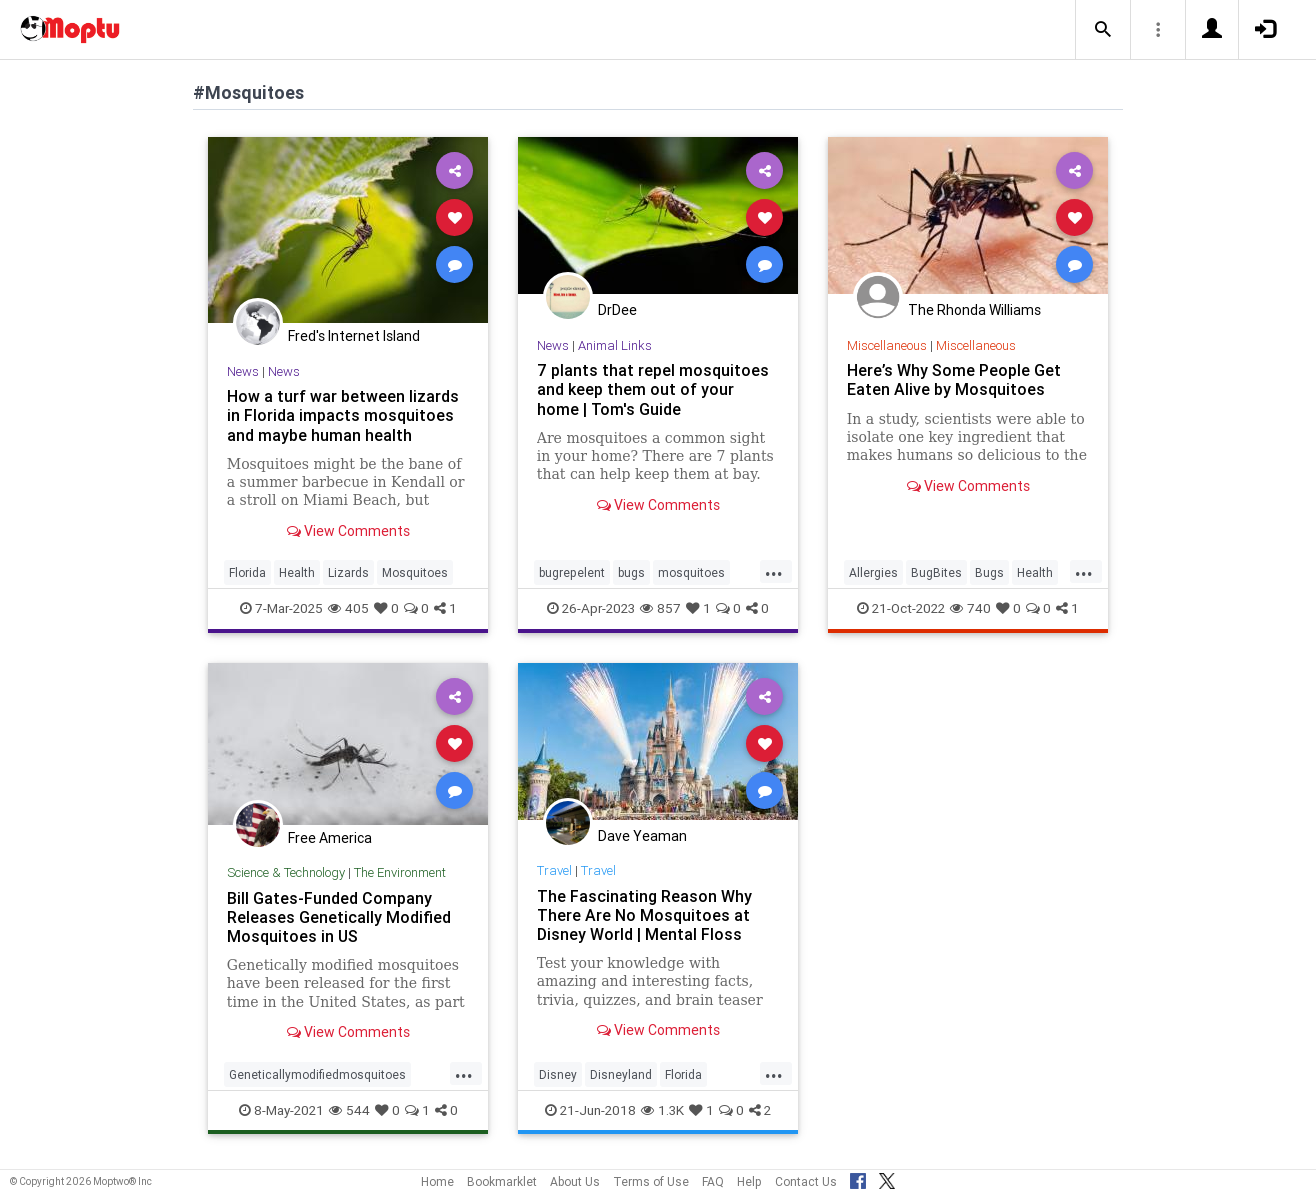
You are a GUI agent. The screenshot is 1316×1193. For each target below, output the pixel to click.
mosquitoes (691, 572)
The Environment (400, 872)
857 (660, 608)
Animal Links (615, 345)
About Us (575, 1181)
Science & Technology (286, 872)
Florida (247, 572)
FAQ (713, 1181)
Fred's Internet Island (354, 336)
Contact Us (806, 1181)
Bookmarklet (502, 1181)
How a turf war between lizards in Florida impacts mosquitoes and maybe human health (343, 415)
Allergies (873, 572)
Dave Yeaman (642, 836)
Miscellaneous (887, 345)
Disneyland (621, 1074)
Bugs (989, 572)
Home (437, 1181)
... (774, 571)
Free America (330, 838)
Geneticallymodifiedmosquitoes (317, 1074)
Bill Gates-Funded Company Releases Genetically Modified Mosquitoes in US (339, 917)
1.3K (662, 1110)
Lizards (348, 572)
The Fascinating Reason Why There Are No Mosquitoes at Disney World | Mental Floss (644, 915)
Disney (558, 1074)
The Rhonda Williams (974, 310)
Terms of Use (651, 1181)
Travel (554, 870)
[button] (1103, 30)
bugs (631, 572)
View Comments (348, 531)
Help (749, 1181)
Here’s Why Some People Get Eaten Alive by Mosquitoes (954, 379)
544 (349, 1110)
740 (970, 608)
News (243, 371)
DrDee (617, 310)
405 (348, 608)
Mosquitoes (415, 572)
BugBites (936, 572)
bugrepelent (572, 572)
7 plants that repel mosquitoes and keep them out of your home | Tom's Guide (653, 389)
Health (297, 572)
